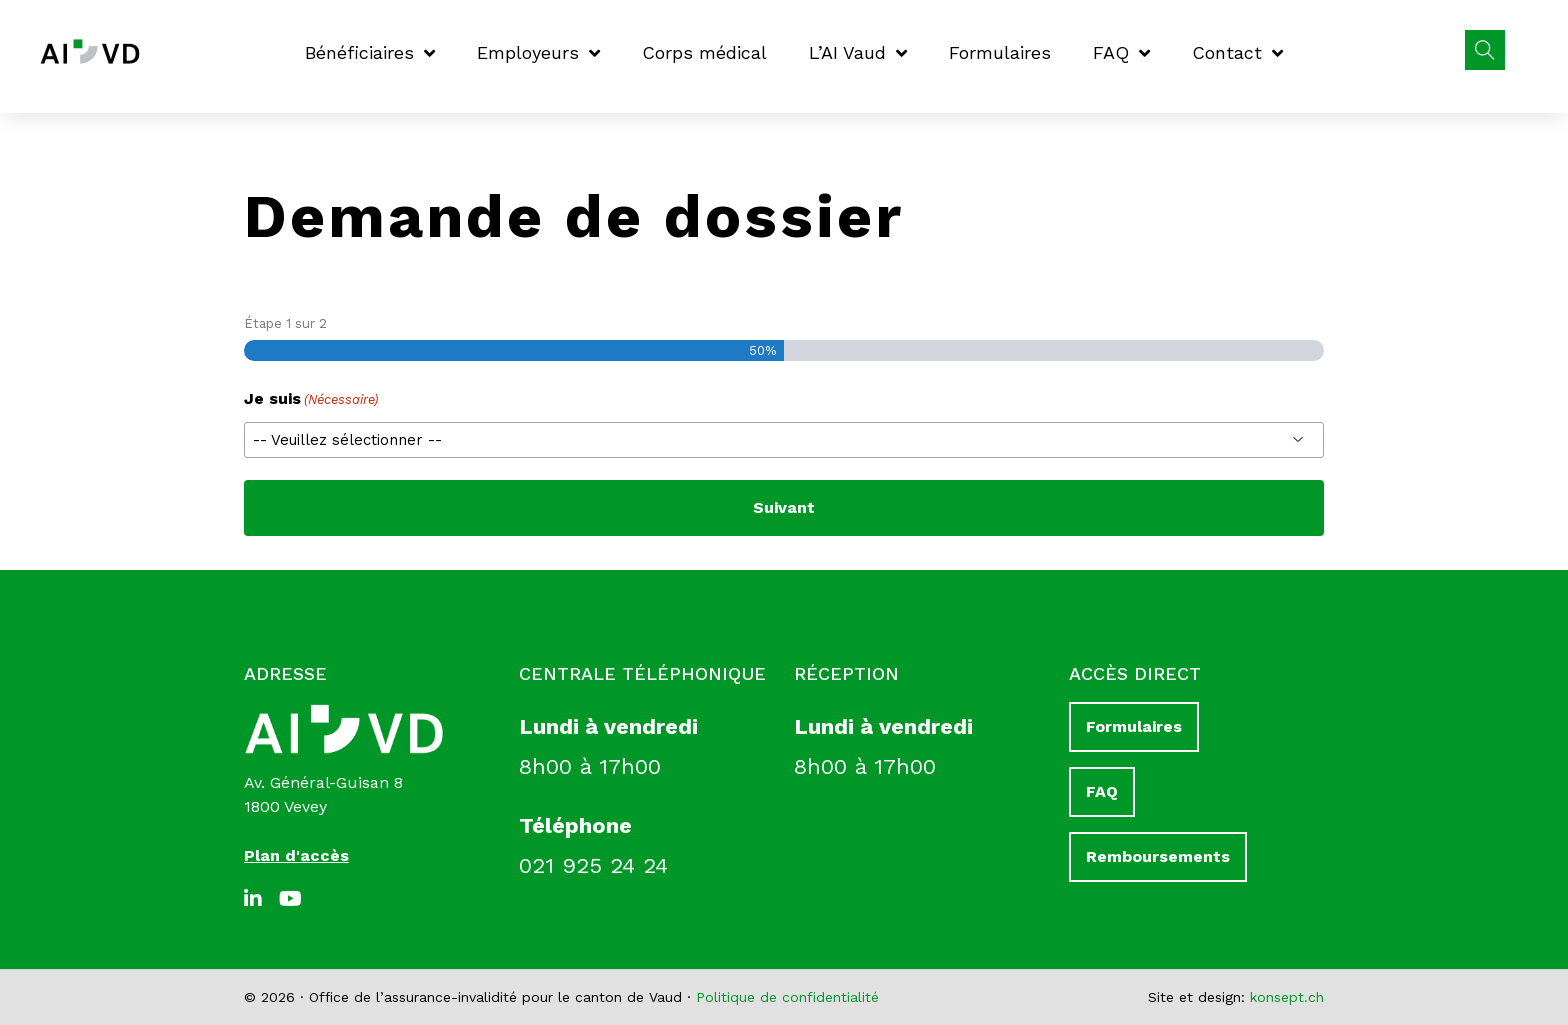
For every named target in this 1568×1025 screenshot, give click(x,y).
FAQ (1121, 53)
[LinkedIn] (259, 899)
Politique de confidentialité (787, 997)
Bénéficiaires (370, 53)
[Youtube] (294, 899)
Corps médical (704, 52)
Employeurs (538, 53)
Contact (1237, 53)
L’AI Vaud (858, 53)
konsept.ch (1287, 997)
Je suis (311, 399)
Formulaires (1000, 52)
